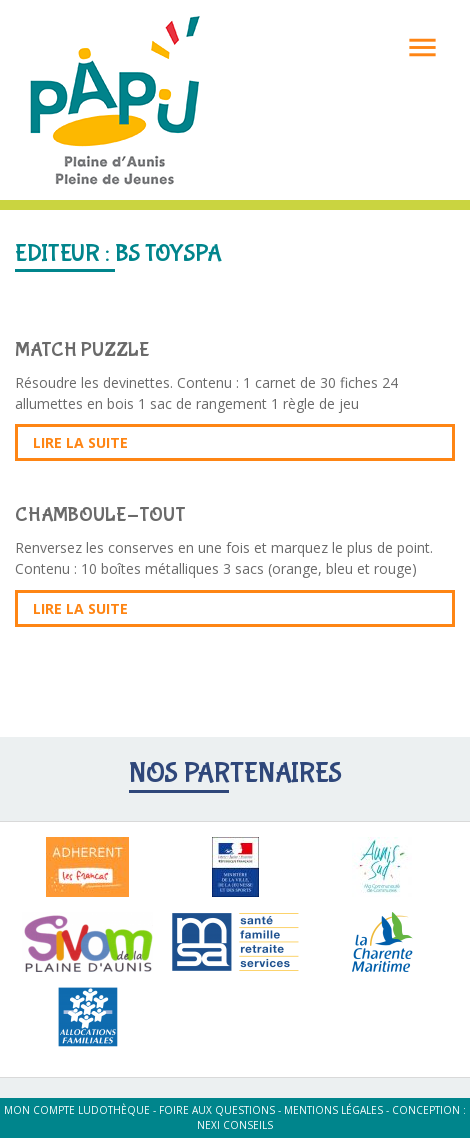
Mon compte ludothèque (77, 1110)
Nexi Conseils (235, 1125)
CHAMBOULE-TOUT (100, 514)
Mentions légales (333, 1110)
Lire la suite (80, 442)
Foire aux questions (217, 1110)
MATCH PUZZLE (82, 349)
